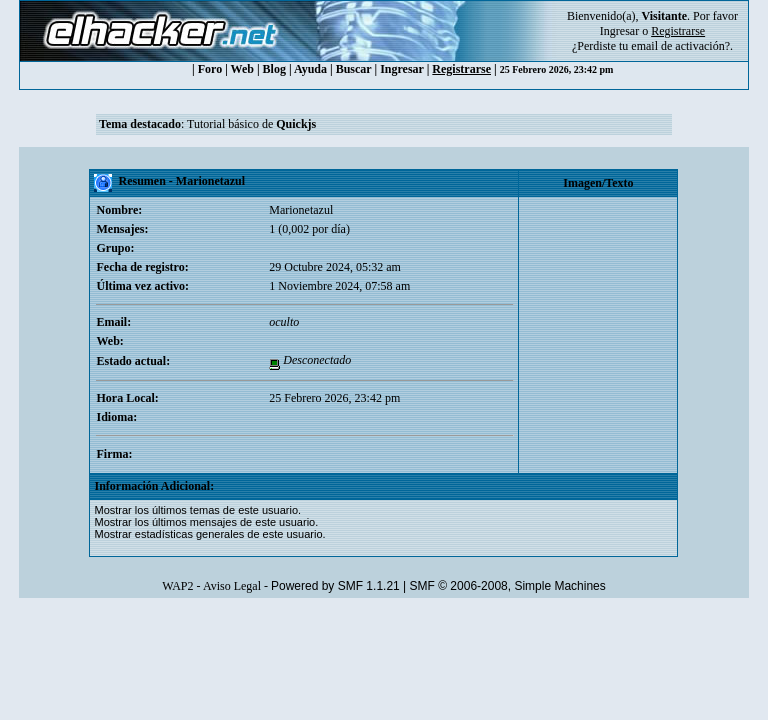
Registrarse (461, 69)
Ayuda (310, 69)
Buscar (354, 69)
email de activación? (680, 46)
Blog (274, 69)
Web (242, 69)
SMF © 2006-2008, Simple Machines (508, 586)
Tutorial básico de (251, 124)
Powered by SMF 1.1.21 (335, 586)
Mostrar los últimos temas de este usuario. (197, 510)
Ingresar (619, 31)
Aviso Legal (232, 586)
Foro (210, 69)
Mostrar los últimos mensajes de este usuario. (206, 522)
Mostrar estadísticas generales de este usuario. (209, 534)
